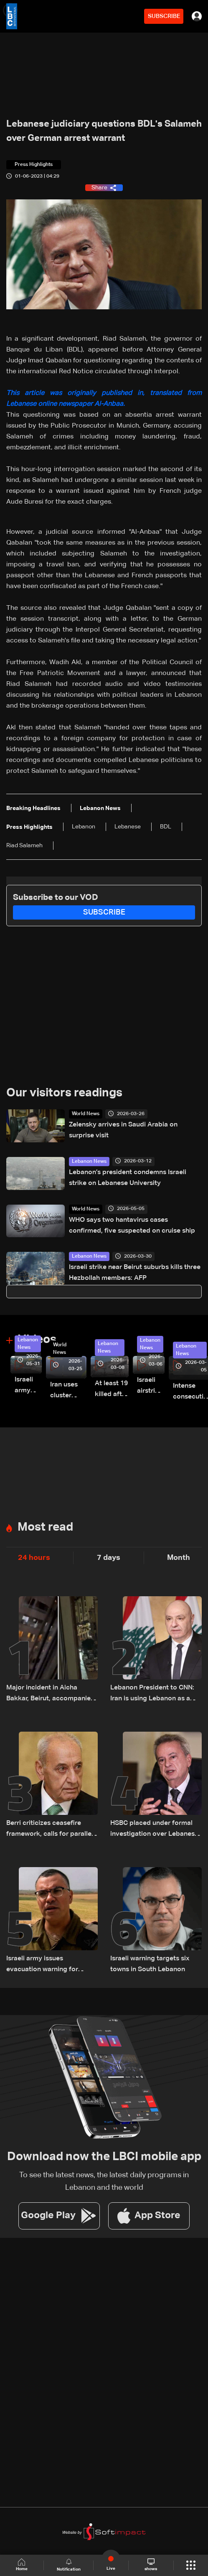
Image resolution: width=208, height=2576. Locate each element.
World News (85, 1113)
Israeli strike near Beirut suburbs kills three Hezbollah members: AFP (134, 1273)
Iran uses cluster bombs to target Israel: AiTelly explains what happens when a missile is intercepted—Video (68, 1391)
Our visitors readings (64, 1093)
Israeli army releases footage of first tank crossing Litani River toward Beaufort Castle (28, 1386)
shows (151, 2564)
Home (22, 2564)
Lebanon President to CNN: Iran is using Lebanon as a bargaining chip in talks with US (153, 1694)
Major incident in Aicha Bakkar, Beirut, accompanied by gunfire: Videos (50, 1694)
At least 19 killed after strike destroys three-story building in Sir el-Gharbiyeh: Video (112, 1390)
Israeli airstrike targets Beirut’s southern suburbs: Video (151, 1386)
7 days (108, 1558)
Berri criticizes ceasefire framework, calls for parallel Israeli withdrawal (49, 1830)
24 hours (34, 1558)
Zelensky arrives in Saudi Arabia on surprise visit (123, 1130)
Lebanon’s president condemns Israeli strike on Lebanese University (127, 1178)
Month (178, 1558)
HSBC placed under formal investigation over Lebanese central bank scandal (154, 1830)
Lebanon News (89, 1161)
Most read (45, 1527)
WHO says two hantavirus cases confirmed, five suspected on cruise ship (132, 1225)
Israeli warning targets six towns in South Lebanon (149, 1964)
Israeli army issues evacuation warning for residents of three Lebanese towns (49, 1965)
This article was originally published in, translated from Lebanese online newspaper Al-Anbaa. (104, 399)
